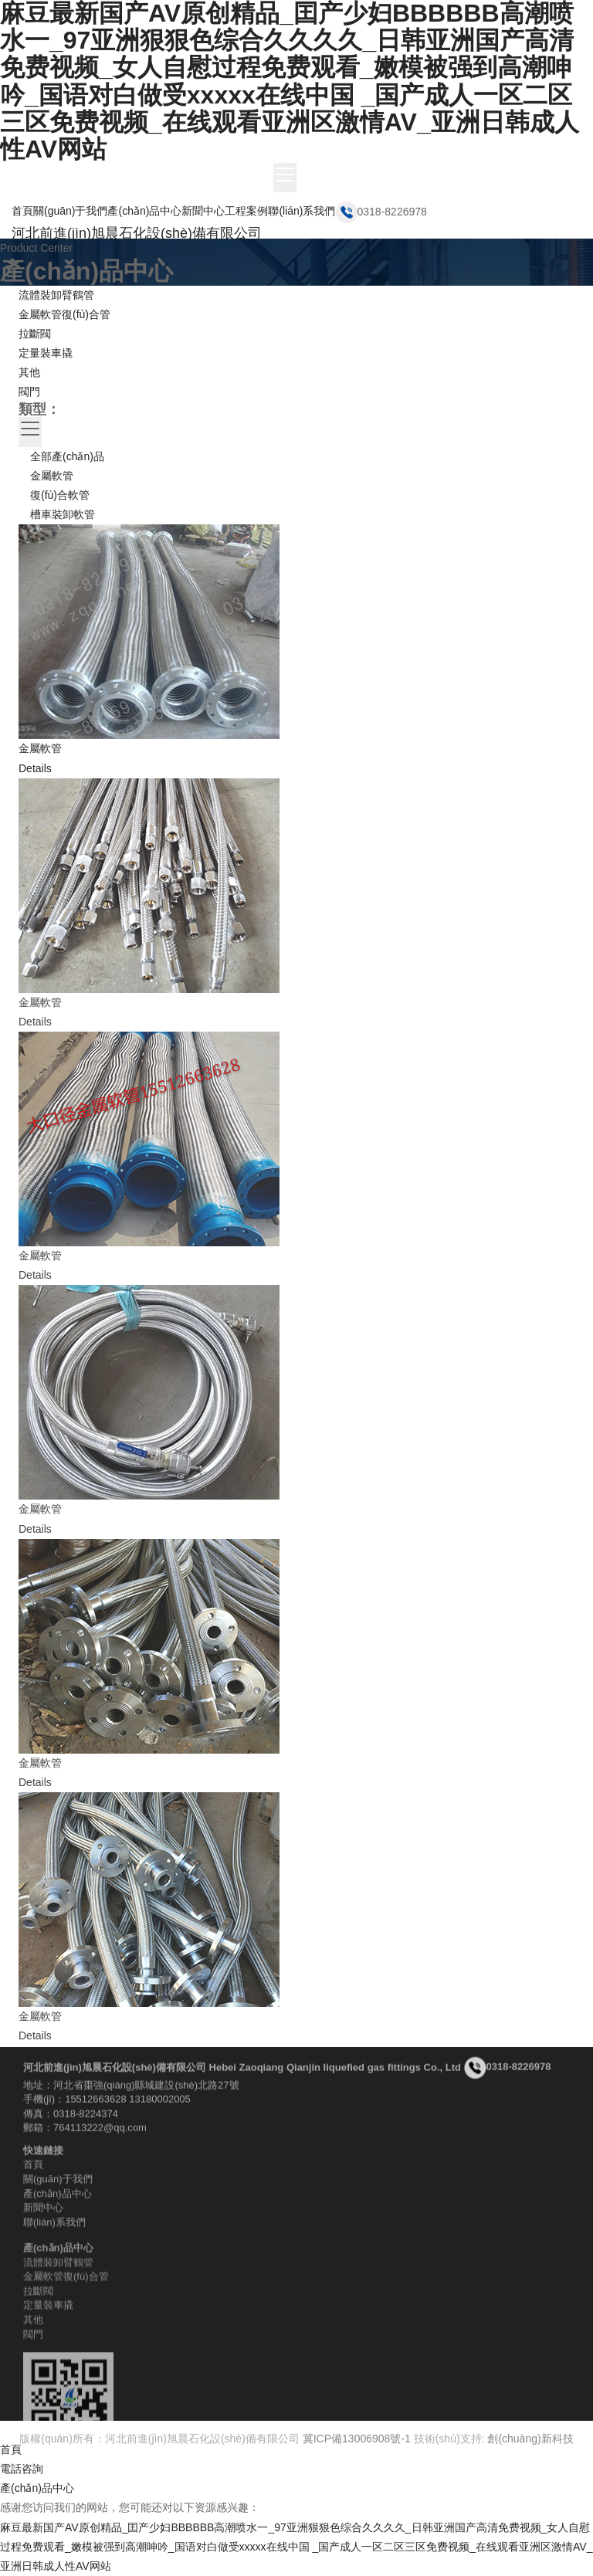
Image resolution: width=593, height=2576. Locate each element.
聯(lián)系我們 (301, 211)
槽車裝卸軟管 (62, 514)
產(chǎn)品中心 (144, 211)
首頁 (22, 211)
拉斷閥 (35, 333)
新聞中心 (203, 211)
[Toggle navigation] (284, 177)
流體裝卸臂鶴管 (56, 295)
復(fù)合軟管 (60, 495)
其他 (29, 372)
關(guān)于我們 (70, 211)
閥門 (29, 391)
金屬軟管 (51, 475)
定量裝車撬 (46, 353)
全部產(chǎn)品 (67, 456)
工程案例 (246, 211)
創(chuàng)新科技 (530, 2446)
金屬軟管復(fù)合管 (64, 314)
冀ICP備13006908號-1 (357, 2446)
